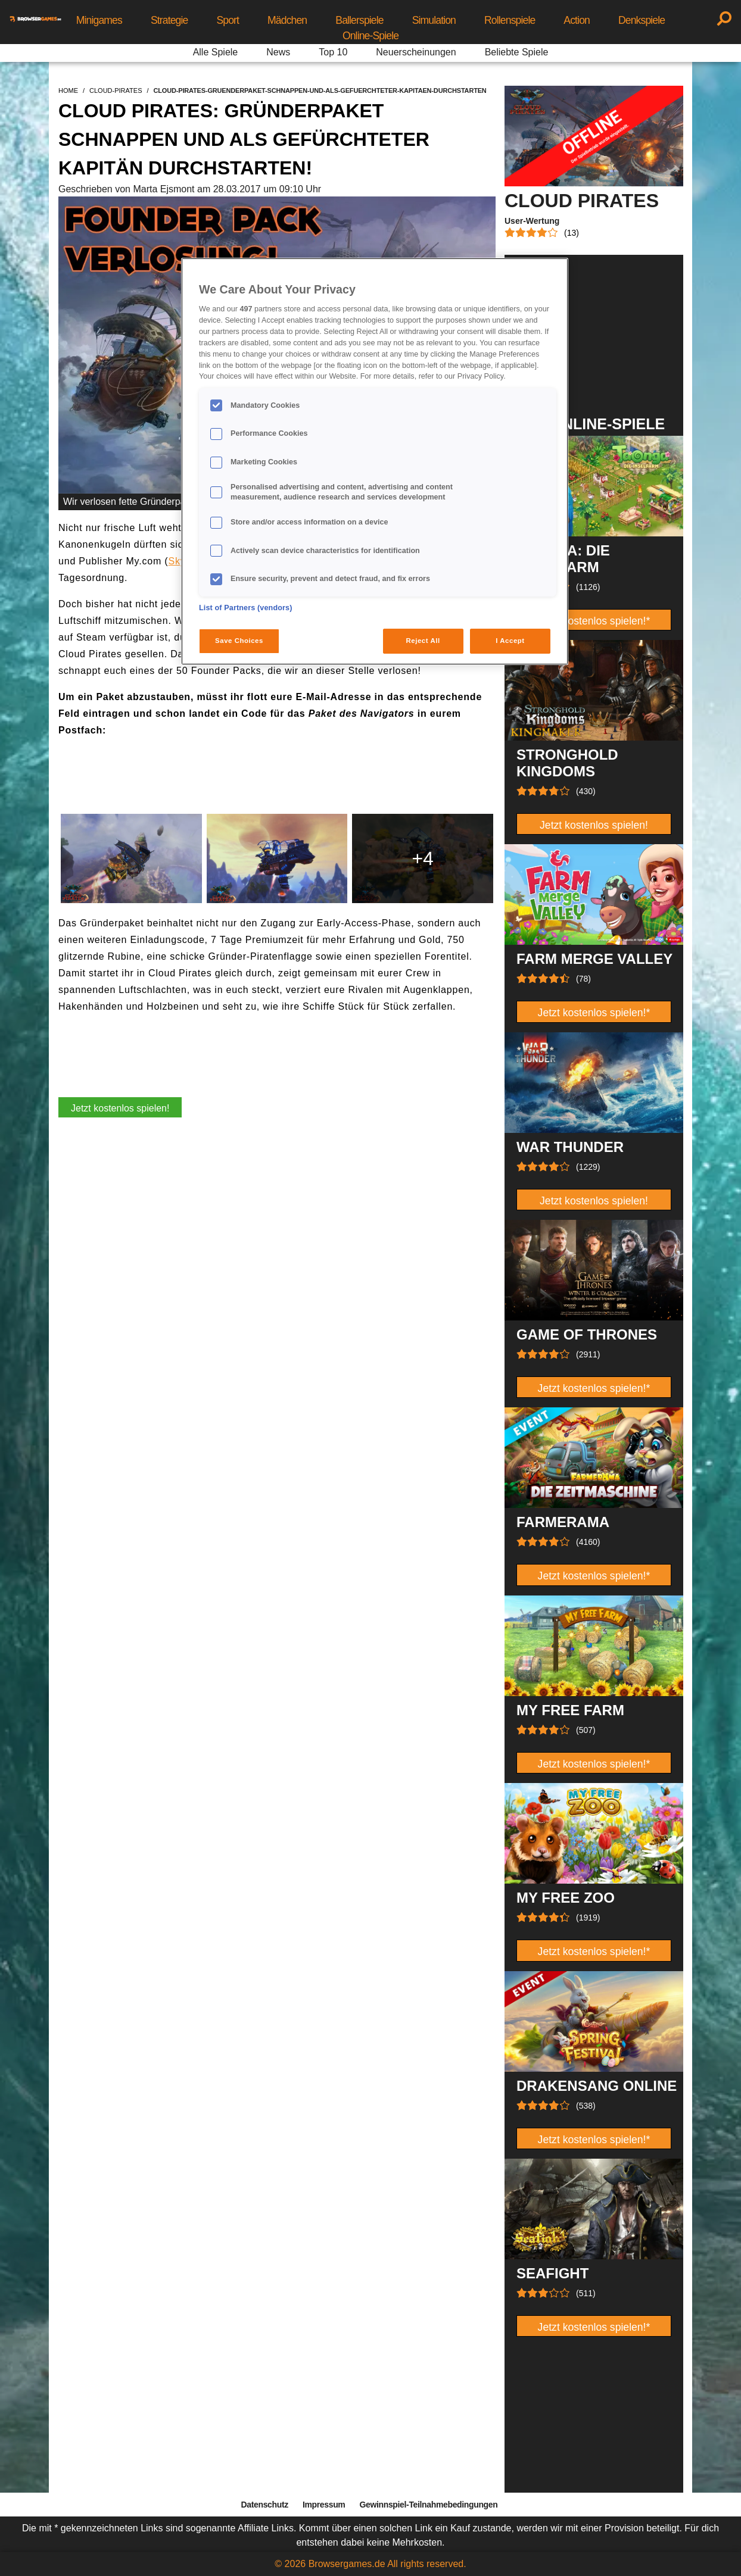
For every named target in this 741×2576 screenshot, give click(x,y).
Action (576, 20)
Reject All (423, 640)
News (278, 52)
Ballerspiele (359, 20)
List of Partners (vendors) (245, 608)
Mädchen (287, 20)
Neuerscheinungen (416, 52)
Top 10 (333, 52)
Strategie (169, 20)
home (68, 90)
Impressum (324, 2504)
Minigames (99, 20)
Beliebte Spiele (517, 52)
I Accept (510, 640)
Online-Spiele (370, 36)
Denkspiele (641, 20)
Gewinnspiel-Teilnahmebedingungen (428, 2504)
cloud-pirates (115, 90)
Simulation (434, 20)
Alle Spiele (215, 52)
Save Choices (239, 640)
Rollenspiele (509, 20)
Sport (227, 20)
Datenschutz (264, 2504)
